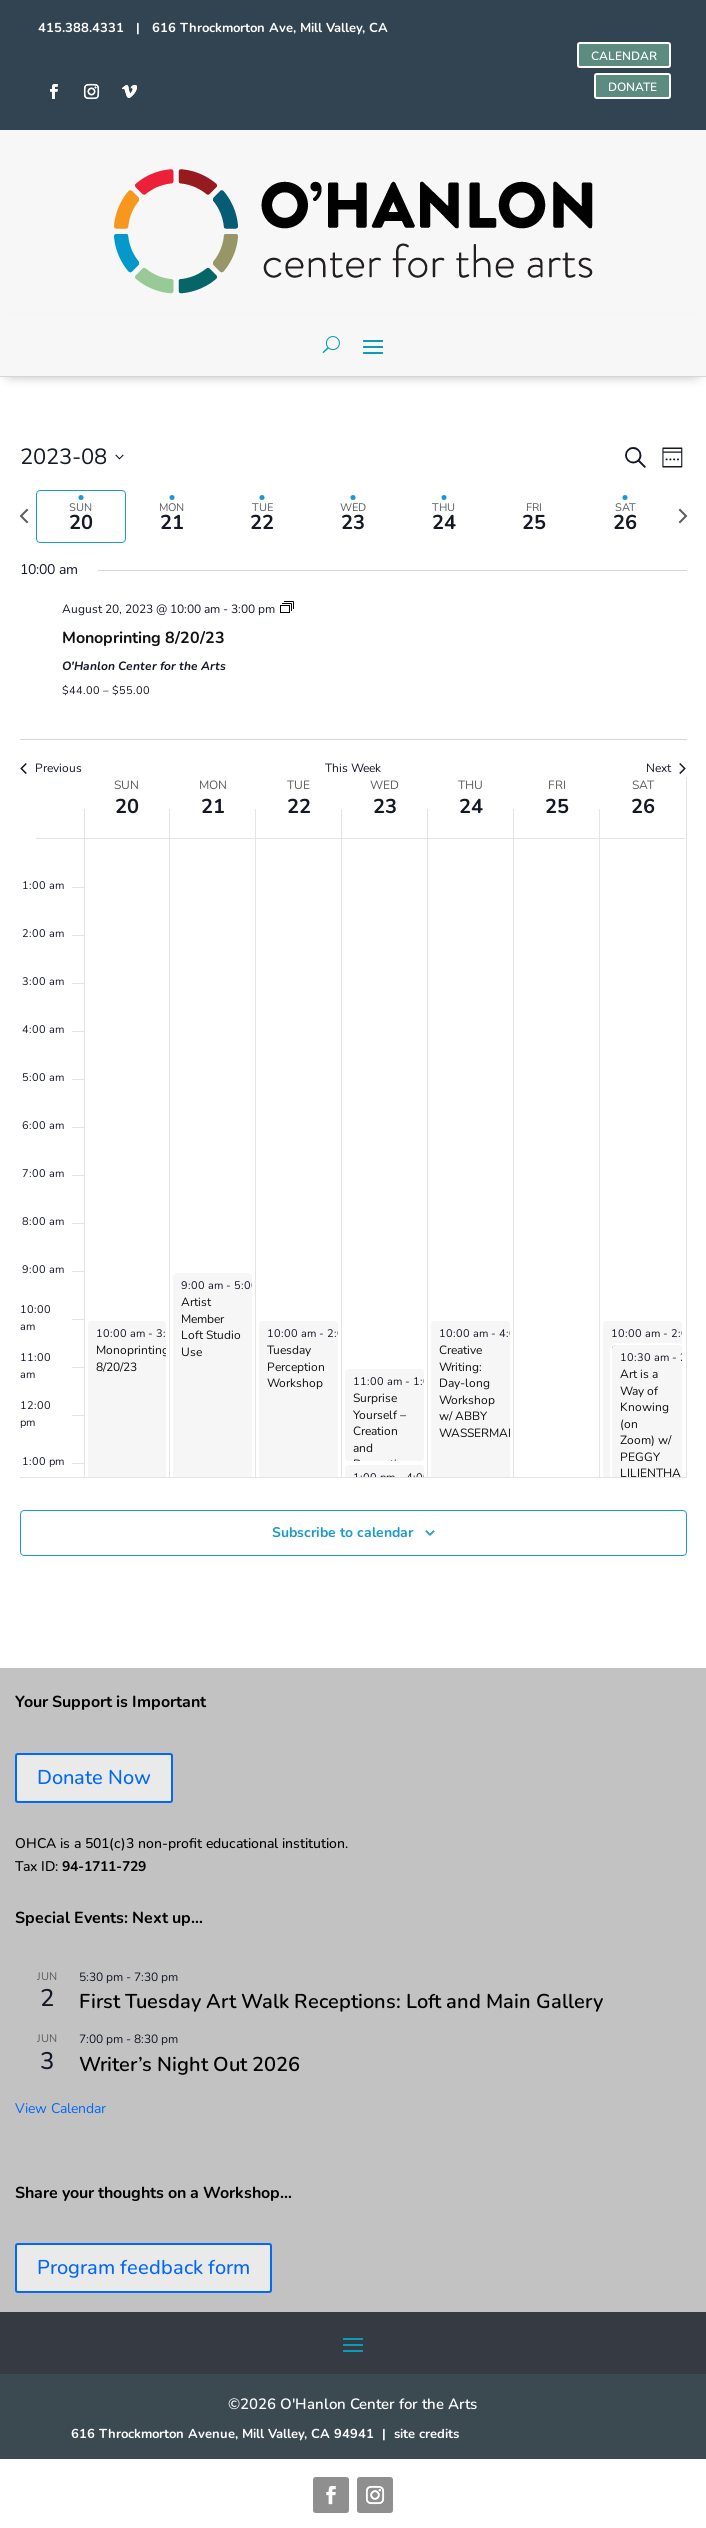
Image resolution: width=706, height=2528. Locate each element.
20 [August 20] (127, 806)
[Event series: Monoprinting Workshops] (287, 609)
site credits (426, 2434)
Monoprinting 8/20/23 (143, 638)
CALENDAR (624, 56)
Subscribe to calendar (342, 1532)
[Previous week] (24, 516)
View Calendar (60, 2108)
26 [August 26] (643, 806)
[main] (353, 1022)
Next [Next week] (666, 768)
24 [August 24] (471, 806)
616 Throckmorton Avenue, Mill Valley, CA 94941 (222, 2434)
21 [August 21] (213, 806)
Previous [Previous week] (51, 768)
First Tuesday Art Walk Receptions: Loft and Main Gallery (341, 2001)
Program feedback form (143, 2267)
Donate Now (94, 1777)
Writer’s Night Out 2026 (189, 2064)
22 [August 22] (299, 806)
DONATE (632, 87)
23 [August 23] (385, 806)
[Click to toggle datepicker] (72, 457)
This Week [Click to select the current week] (353, 768)
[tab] (81, 516)
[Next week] (683, 516)
